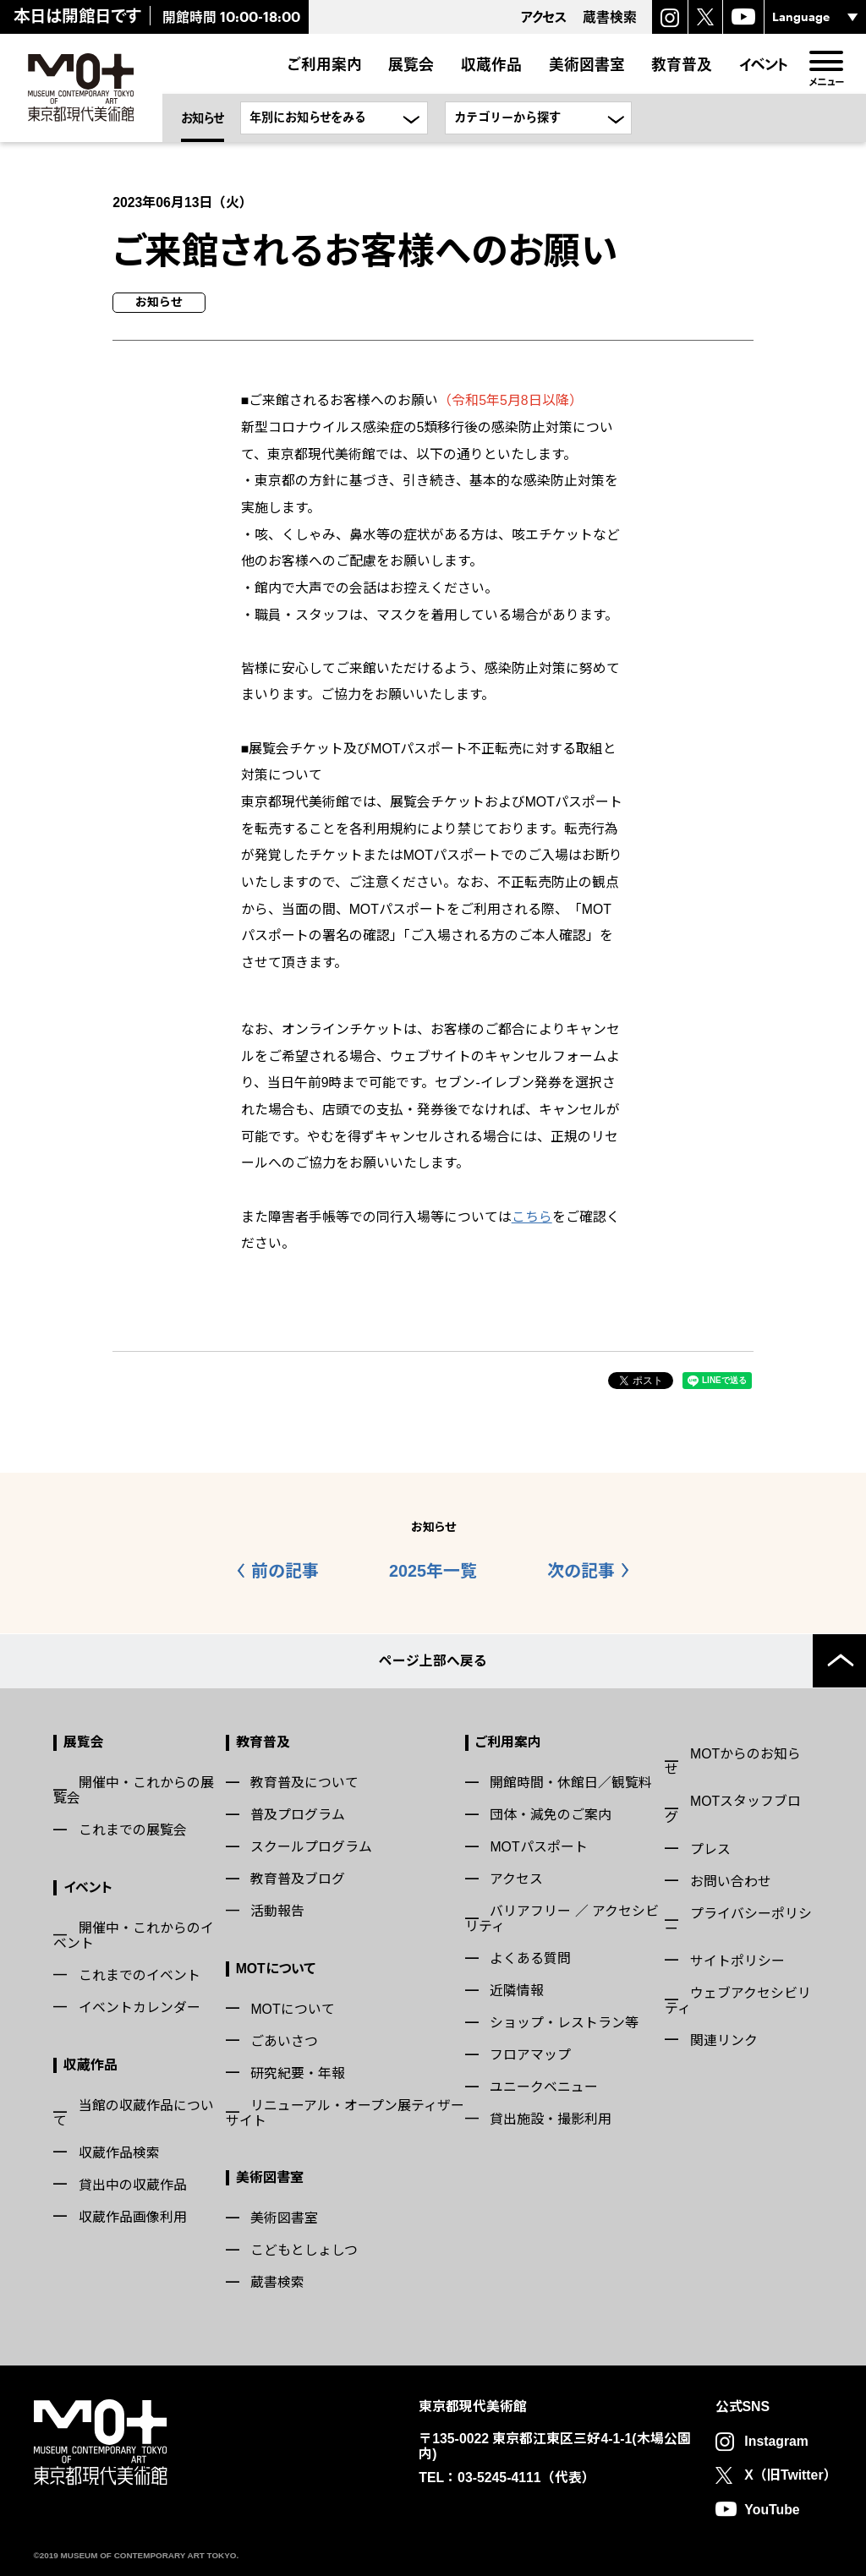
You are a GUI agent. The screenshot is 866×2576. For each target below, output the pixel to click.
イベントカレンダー (139, 2006)
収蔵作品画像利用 (133, 2215)
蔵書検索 (277, 2281)
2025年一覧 (433, 1570)
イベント (764, 64)
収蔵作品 (491, 64)
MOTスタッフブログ (733, 1808)
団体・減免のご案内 (550, 1814)
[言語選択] (815, 17)
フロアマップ (530, 2054)
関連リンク (724, 2039)
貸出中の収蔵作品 (133, 2183)
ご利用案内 (324, 64)
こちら (532, 1217)
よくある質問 (530, 1957)
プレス (710, 1847)
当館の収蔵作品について (133, 2111)
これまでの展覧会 (133, 1829)
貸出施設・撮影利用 (550, 2118)
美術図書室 (587, 64)
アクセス (516, 1878)
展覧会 (411, 64)
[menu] (826, 62)
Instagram (776, 2440)
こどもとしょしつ (304, 2249)
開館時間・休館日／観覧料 (571, 1782)
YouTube (771, 2508)
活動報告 (277, 1910)
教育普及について (304, 1782)
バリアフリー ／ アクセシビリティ (562, 1918)
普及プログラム (297, 1814)
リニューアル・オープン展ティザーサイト (345, 2111)
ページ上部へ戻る (433, 1660)
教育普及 (681, 64)
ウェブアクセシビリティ (738, 1999)
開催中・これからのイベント (133, 1935)
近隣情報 (517, 1990)
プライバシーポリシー (738, 1919)
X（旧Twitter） (790, 2474)
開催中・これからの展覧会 (133, 1789)
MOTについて (275, 1967)
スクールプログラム (311, 1846)
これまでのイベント (139, 1974)
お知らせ (202, 118)
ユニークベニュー (544, 2086)
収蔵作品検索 (119, 2151)
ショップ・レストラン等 (564, 2022)
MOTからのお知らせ (733, 1760)
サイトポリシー (737, 1959)
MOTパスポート (538, 1846)
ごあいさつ (284, 2039)
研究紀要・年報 (297, 2072)
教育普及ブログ (297, 1878)
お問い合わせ (730, 1880)
